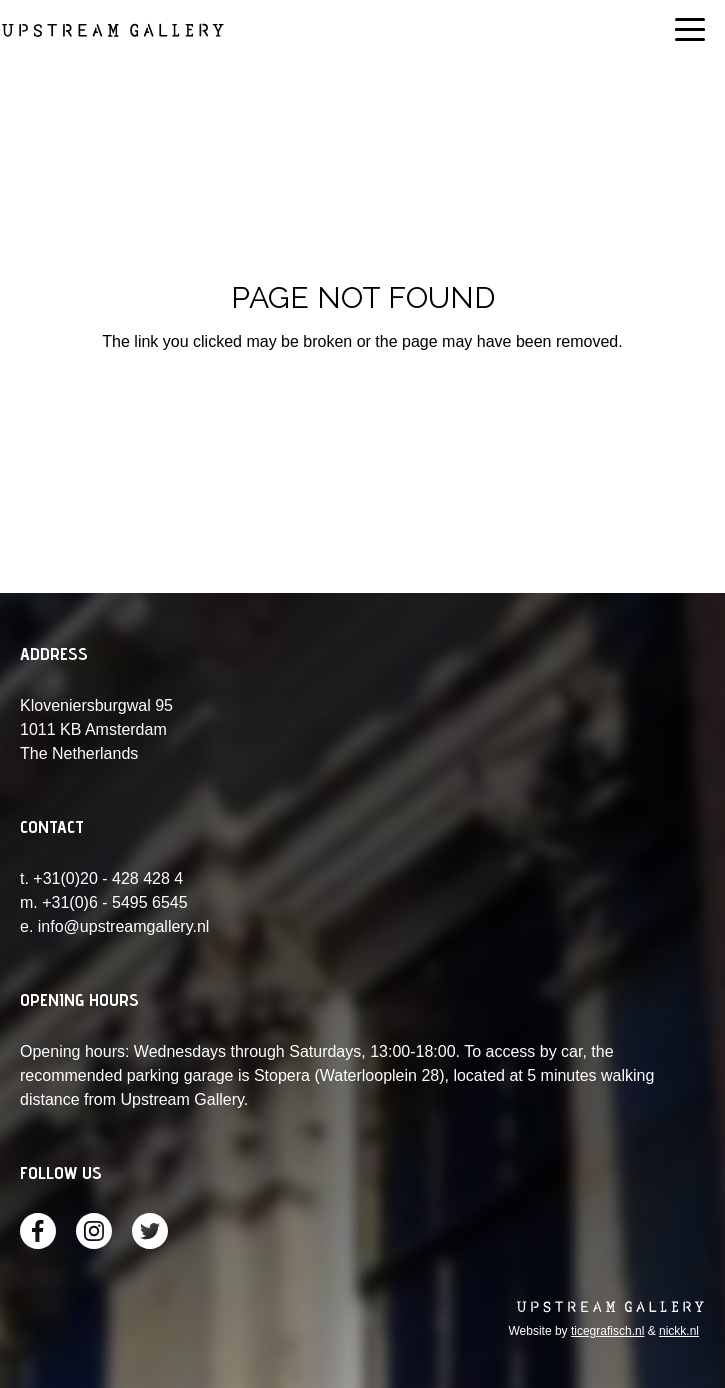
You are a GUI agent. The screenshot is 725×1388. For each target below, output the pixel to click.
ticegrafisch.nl (607, 1331)
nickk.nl (679, 1331)
